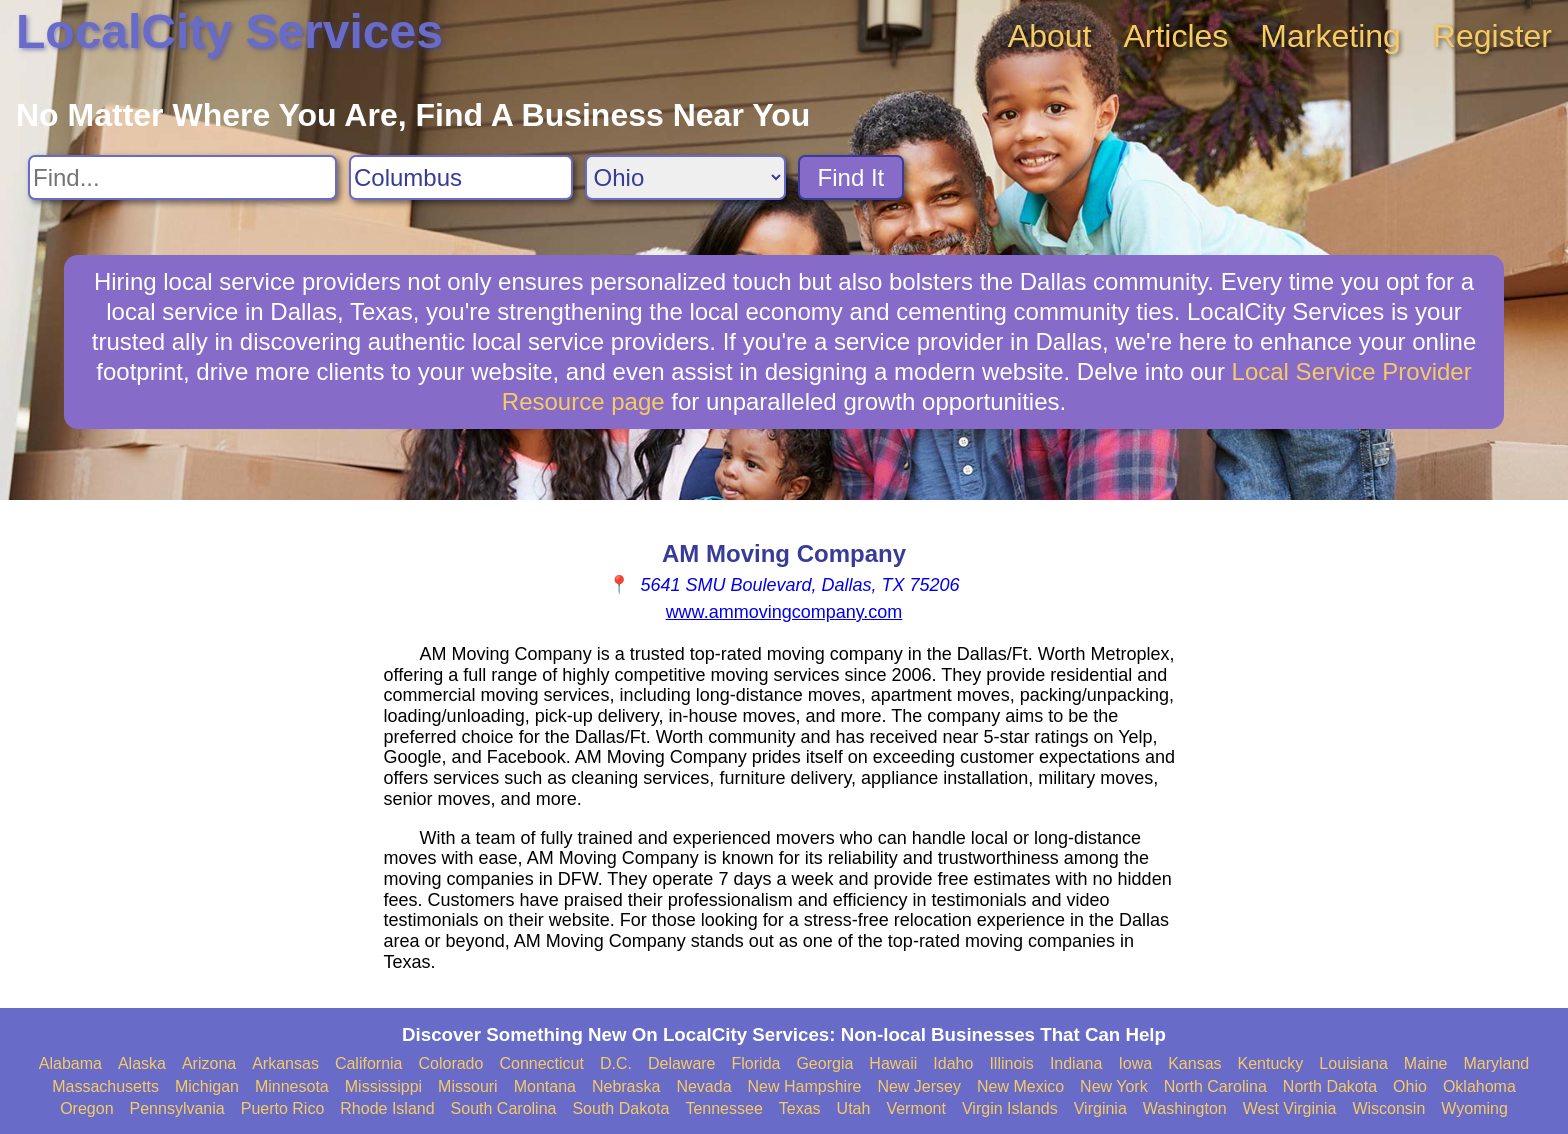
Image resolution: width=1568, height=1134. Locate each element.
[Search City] (461, 177)
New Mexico (1020, 1086)
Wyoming (1474, 1108)
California (369, 1063)
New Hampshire (805, 1086)
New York (1114, 1086)
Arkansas (285, 1063)
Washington (1185, 1108)
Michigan (207, 1086)
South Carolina (504, 1108)
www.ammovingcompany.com (784, 612)
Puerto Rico (283, 1108)
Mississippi (383, 1086)
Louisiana (1353, 1063)
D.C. (616, 1063)
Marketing (1330, 36)
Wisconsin (1388, 1108)
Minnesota (292, 1086)
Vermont (916, 1108)
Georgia (824, 1063)
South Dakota (620, 1108)
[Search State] (685, 177)
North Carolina (1215, 1086)
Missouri (468, 1086)
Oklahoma (1479, 1086)
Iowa (1135, 1063)
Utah (854, 1108)
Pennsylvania (177, 1108)
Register (1492, 36)
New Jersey (919, 1086)
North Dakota (1330, 1086)
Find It (851, 177)
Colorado (450, 1063)
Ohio (1410, 1086)
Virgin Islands (1010, 1108)
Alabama (70, 1063)
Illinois (1011, 1063)
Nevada (703, 1086)
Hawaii (893, 1063)
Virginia (1100, 1108)
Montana (545, 1086)
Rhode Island (387, 1108)
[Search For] (182, 177)
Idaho (953, 1063)
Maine (1426, 1063)
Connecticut (541, 1063)
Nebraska (626, 1086)
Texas (800, 1108)
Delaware (682, 1063)
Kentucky (1271, 1063)
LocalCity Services (229, 31)
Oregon (86, 1108)
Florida (756, 1063)
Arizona (209, 1063)
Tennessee (723, 1108)
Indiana (1076, 1063)
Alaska (142, 1063)
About (1050, 36)
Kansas (1194, 1063)
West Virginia (1290, 1108)
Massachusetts (105, 1086)
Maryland (1496, 1063)
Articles (1175, 36)
